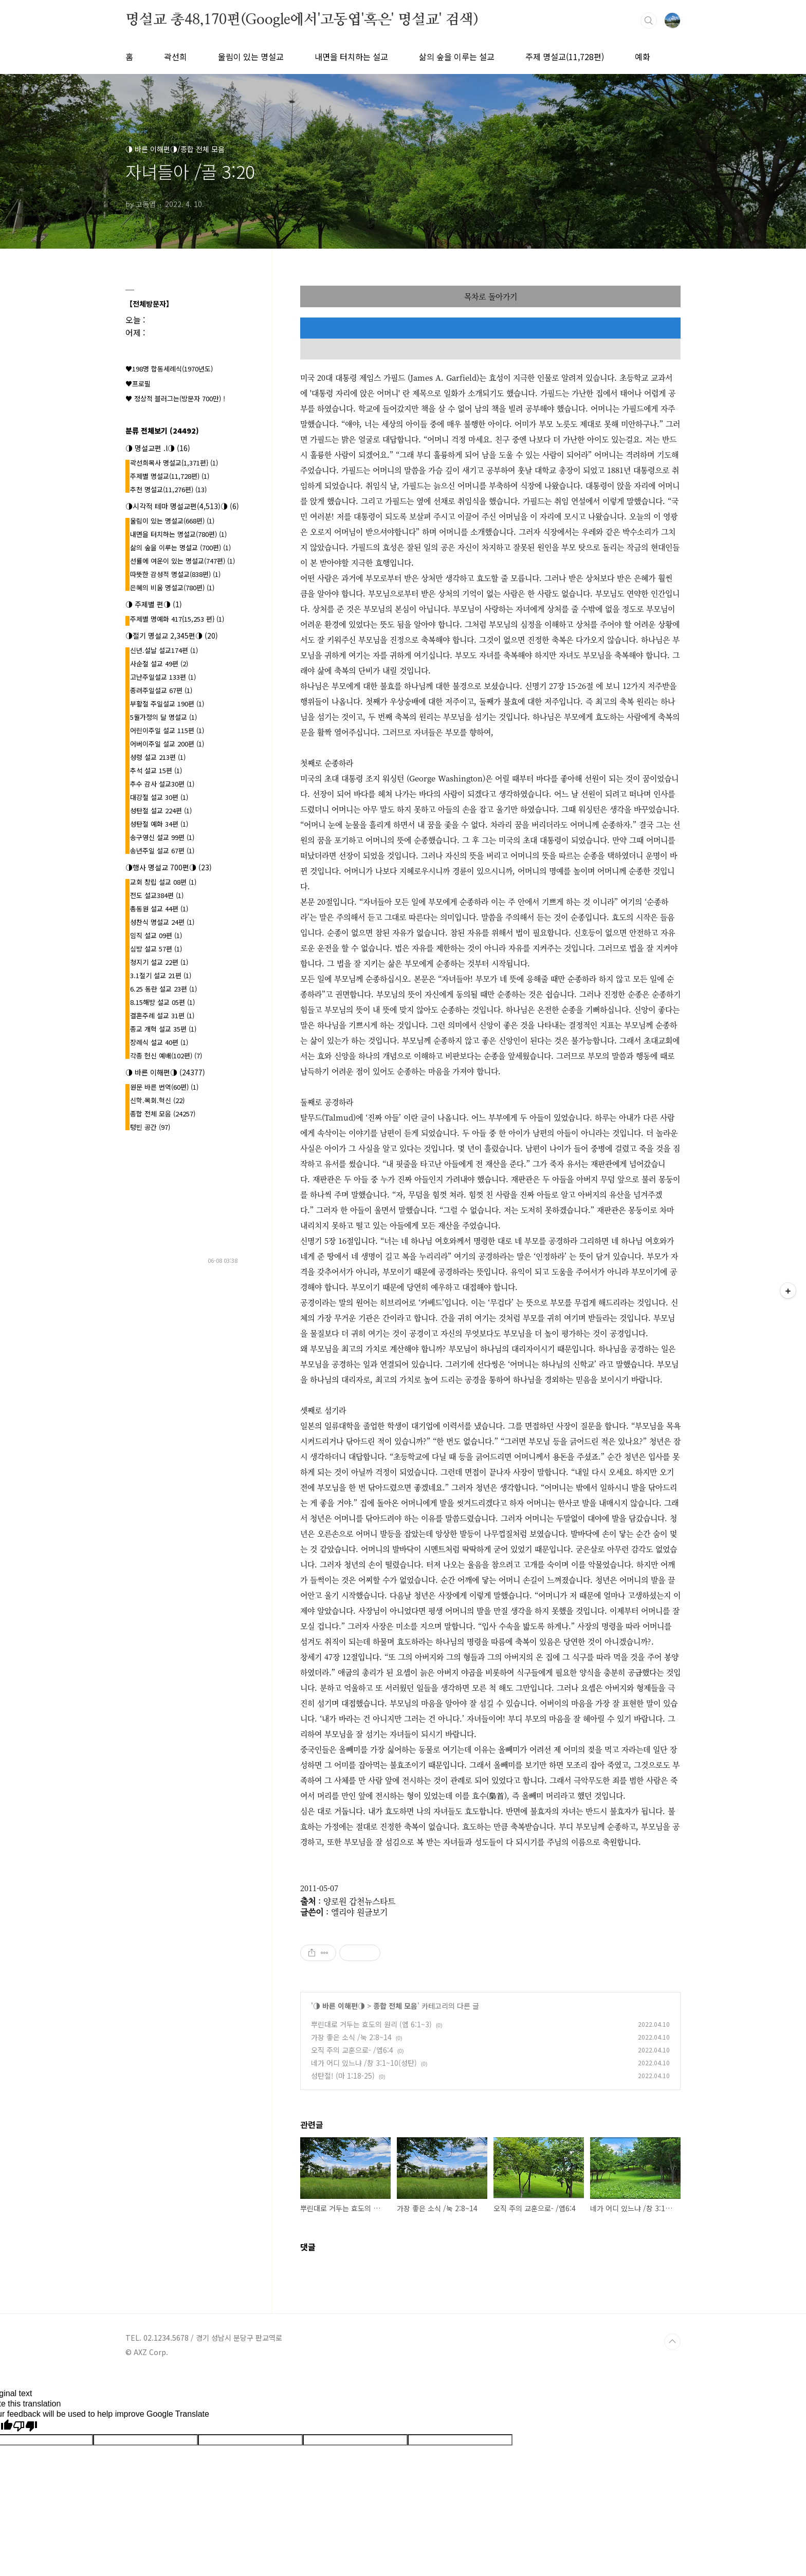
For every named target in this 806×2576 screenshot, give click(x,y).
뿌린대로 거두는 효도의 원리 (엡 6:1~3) (371, 2024)
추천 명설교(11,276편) (168, 489)
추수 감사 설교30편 (162, 784)
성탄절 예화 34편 (159, 824)
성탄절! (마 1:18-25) (343, 2075)
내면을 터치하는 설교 (351, 56)
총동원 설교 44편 (159, 908)
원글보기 (372, 1912)
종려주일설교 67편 (161, 690)
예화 (642, 56)
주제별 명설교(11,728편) (169, 476)
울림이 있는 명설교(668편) (172, 521)
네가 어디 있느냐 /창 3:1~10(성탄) (364, 2063)
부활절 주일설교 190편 (167, 703)
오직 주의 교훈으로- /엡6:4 (352, 2050)
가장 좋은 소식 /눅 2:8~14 (351, 2037)
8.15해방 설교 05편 (162, 1002)
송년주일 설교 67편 (162, 850)
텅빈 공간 (150, 1127)
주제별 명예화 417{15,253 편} (177, 619)
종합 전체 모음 (395, 2006)
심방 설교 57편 (156, 949)
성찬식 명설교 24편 (162, 922)
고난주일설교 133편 (163, 677)
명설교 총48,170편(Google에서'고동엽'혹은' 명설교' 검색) (301, 20)
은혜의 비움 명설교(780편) (172, 587)
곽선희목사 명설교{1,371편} (174, 463)
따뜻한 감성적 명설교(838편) (175, 574)
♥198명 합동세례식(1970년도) (169, 369)
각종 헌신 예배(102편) (166, 1055)
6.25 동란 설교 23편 (163, 989)
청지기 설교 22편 (159, 962)
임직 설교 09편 (156, 935)
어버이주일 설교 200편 (167, 744)
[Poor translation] (25, 2426)
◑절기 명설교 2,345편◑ (171, 635)
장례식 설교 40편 (159, 1042)
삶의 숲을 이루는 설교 (456, 56)
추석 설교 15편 (156, 770)
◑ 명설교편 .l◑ (157, 448)
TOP (672, 2342)
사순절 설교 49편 (159, 663)
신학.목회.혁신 (157, 1100)
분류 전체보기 (162, 430)
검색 (648, 20)
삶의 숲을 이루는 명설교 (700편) (180, 547)
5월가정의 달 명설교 (163, 717)
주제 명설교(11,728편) (564, 56)
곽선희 (175, 56)
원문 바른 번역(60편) (164, 1087)
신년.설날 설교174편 (164, 650)
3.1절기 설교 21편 (160, 975)
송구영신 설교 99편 (162, 837)
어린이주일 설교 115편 (167, 730)
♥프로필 (138, 383)
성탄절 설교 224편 (161, 810)
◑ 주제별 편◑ (153, 604)
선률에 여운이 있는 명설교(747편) (182, 561)
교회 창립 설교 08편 (163, 882)
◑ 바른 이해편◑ (339, 2006)
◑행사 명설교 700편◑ (168, 867)
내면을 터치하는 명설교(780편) (178, 534)
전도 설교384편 (157, 895)
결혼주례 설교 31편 (162, 1015)
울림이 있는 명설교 (251, 56)
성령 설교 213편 (158, 757)
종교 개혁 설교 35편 (163, 1029)
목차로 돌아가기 (490, 296)
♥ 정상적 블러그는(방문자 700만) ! (175, 398)
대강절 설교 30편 (159, 797)
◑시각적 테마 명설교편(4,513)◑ (182, 506)
